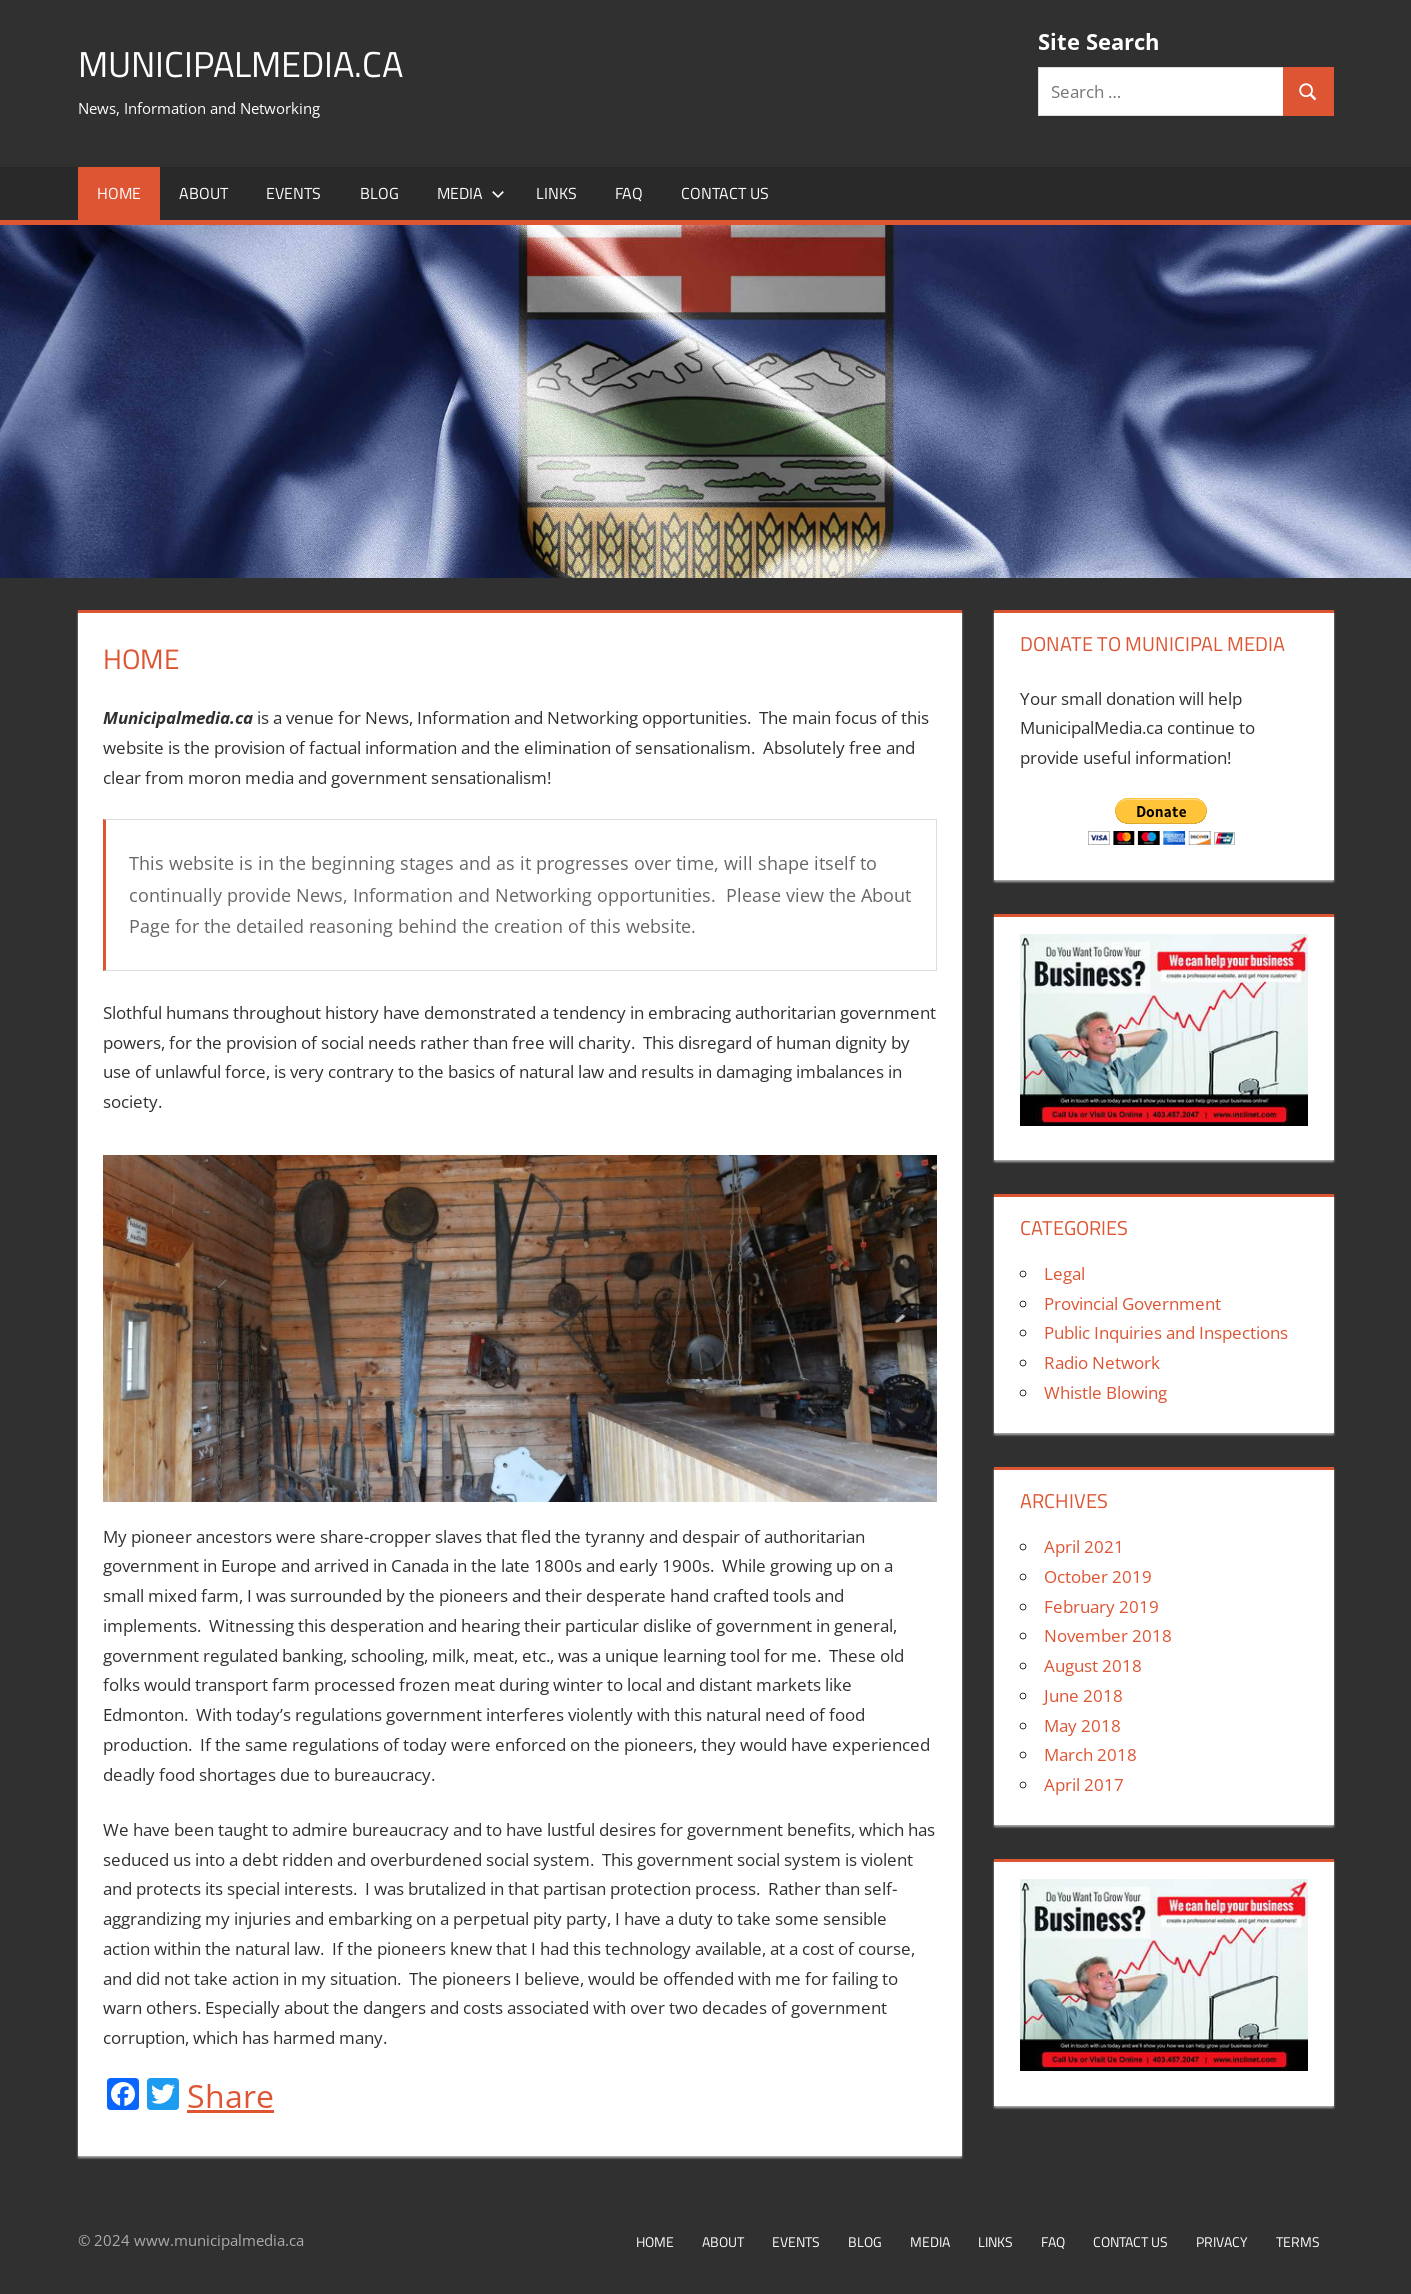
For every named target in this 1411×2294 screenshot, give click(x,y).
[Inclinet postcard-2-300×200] (1164, 1119)
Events (293, 193)
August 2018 (1093, 1665)
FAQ (629, 193)
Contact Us (725, 193)
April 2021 (1084, 1546)
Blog (379, 193)
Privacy (1222, 2241)
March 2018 (1090, 1754)
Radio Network (1102, 1362)
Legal (1064, 1273)
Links (556, 193)
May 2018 (1082, 1725)
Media (471, 193)
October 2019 (1098, 1576)
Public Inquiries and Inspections (1166, 1332)
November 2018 (1108, 1635)
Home (119, 193)
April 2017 (1084, 1784)
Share (230, 2096)
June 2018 (1083, 1695)
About (203, 193)
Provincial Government (1132, 1303)
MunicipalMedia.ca (240, 63)
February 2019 (1101, 1606)
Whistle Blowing (1105, 1392)
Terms (1298, 2241)
